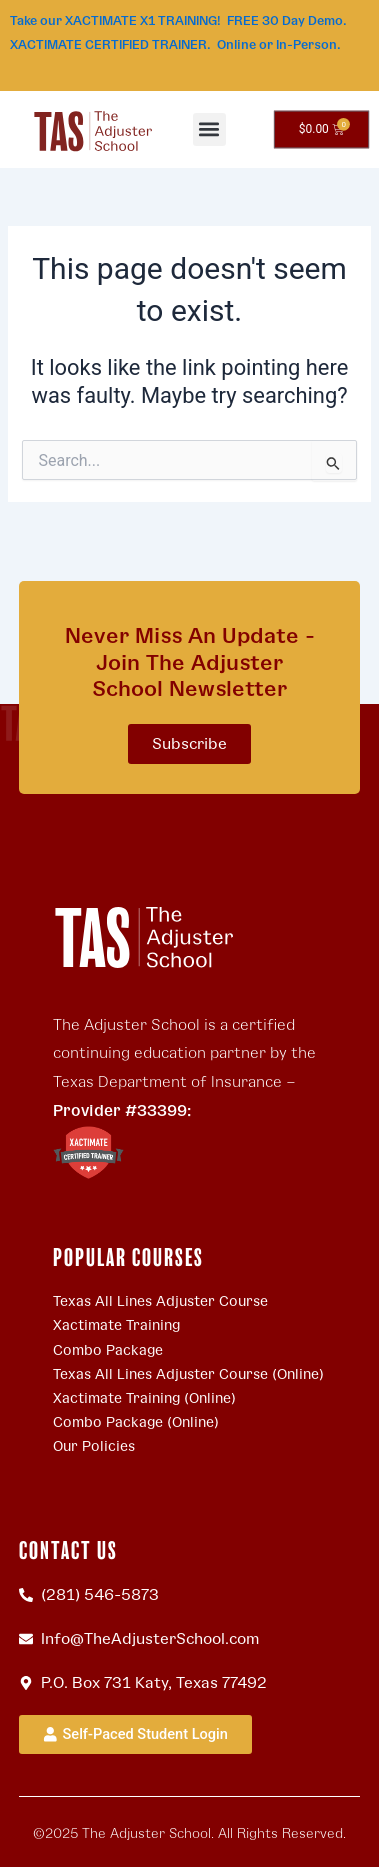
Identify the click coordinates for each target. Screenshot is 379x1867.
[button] (209, 129)
